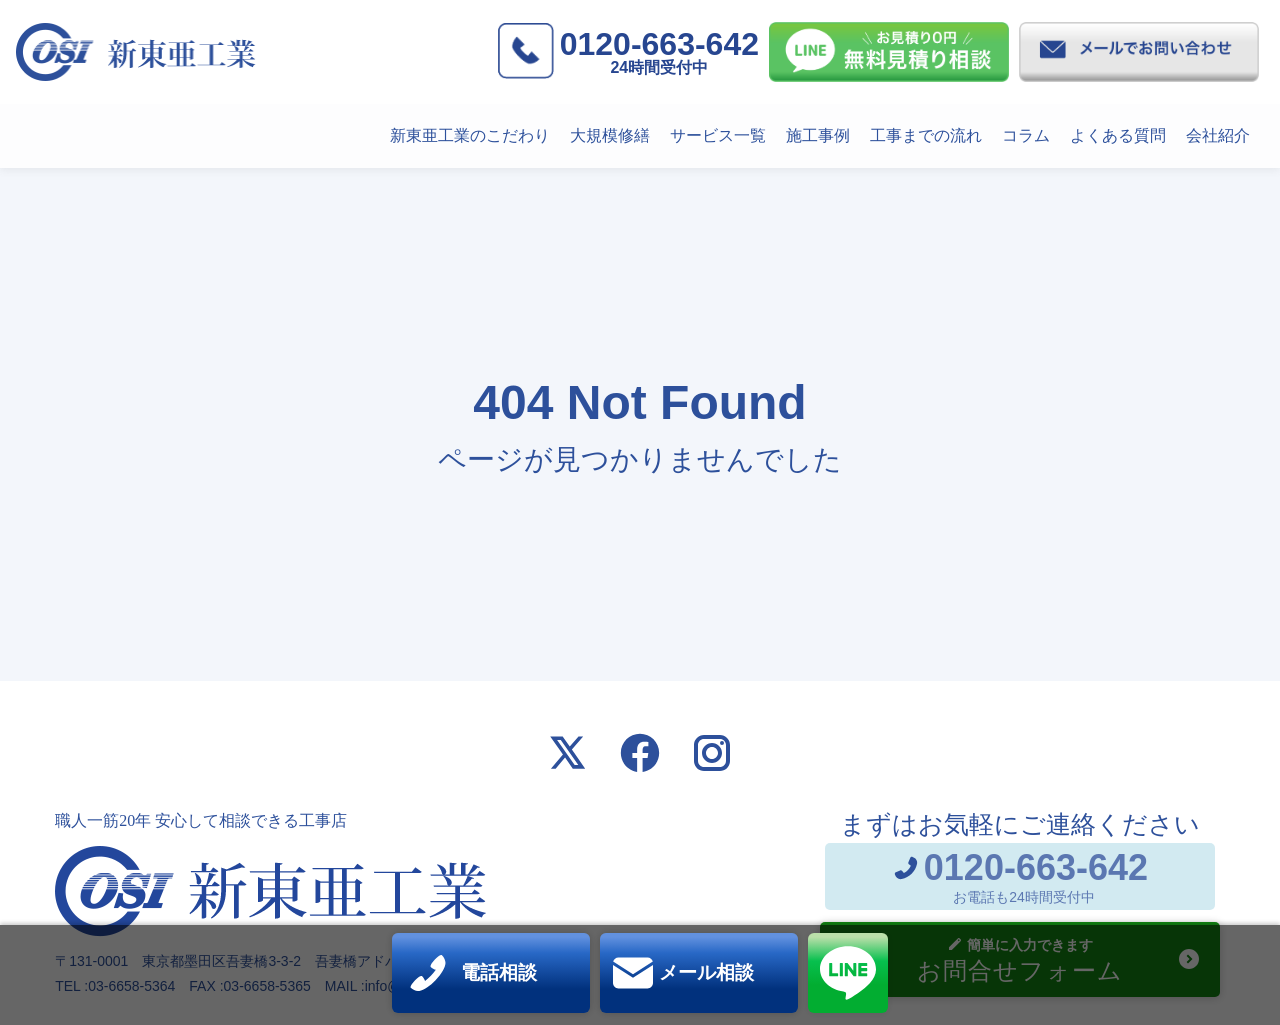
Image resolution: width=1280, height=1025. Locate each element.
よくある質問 (1118, 135)
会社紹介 (1218, 135)
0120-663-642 (659, 51)
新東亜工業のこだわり (470, 135)
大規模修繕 (610, 135)
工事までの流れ (926, 135)
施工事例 (818, 135)
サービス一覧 (718, 135)
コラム (1026, 135)
